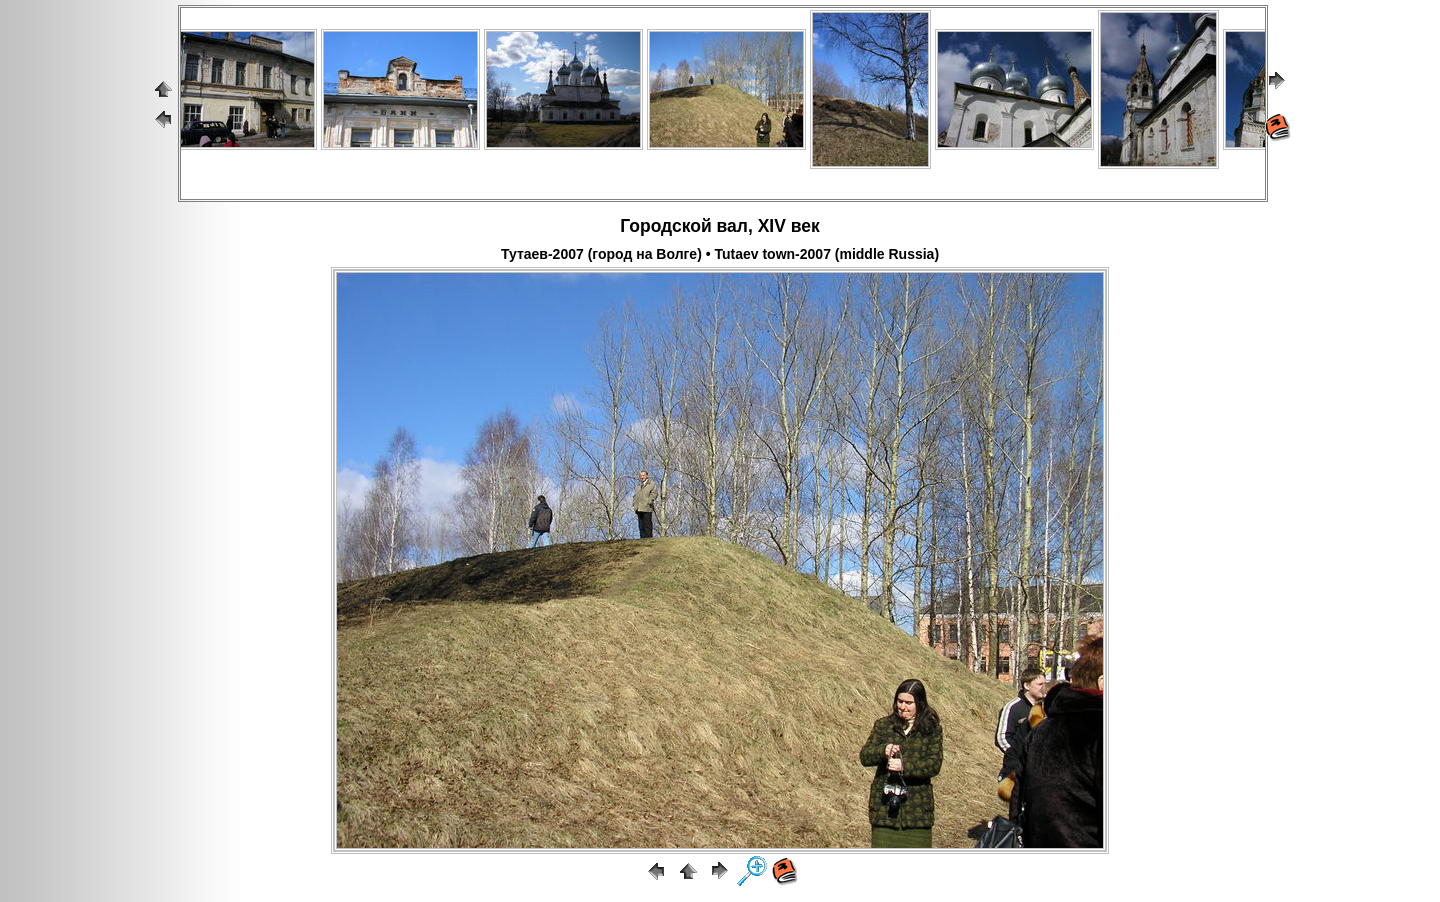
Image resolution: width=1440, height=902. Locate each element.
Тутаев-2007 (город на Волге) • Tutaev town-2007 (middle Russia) (720, 254)
